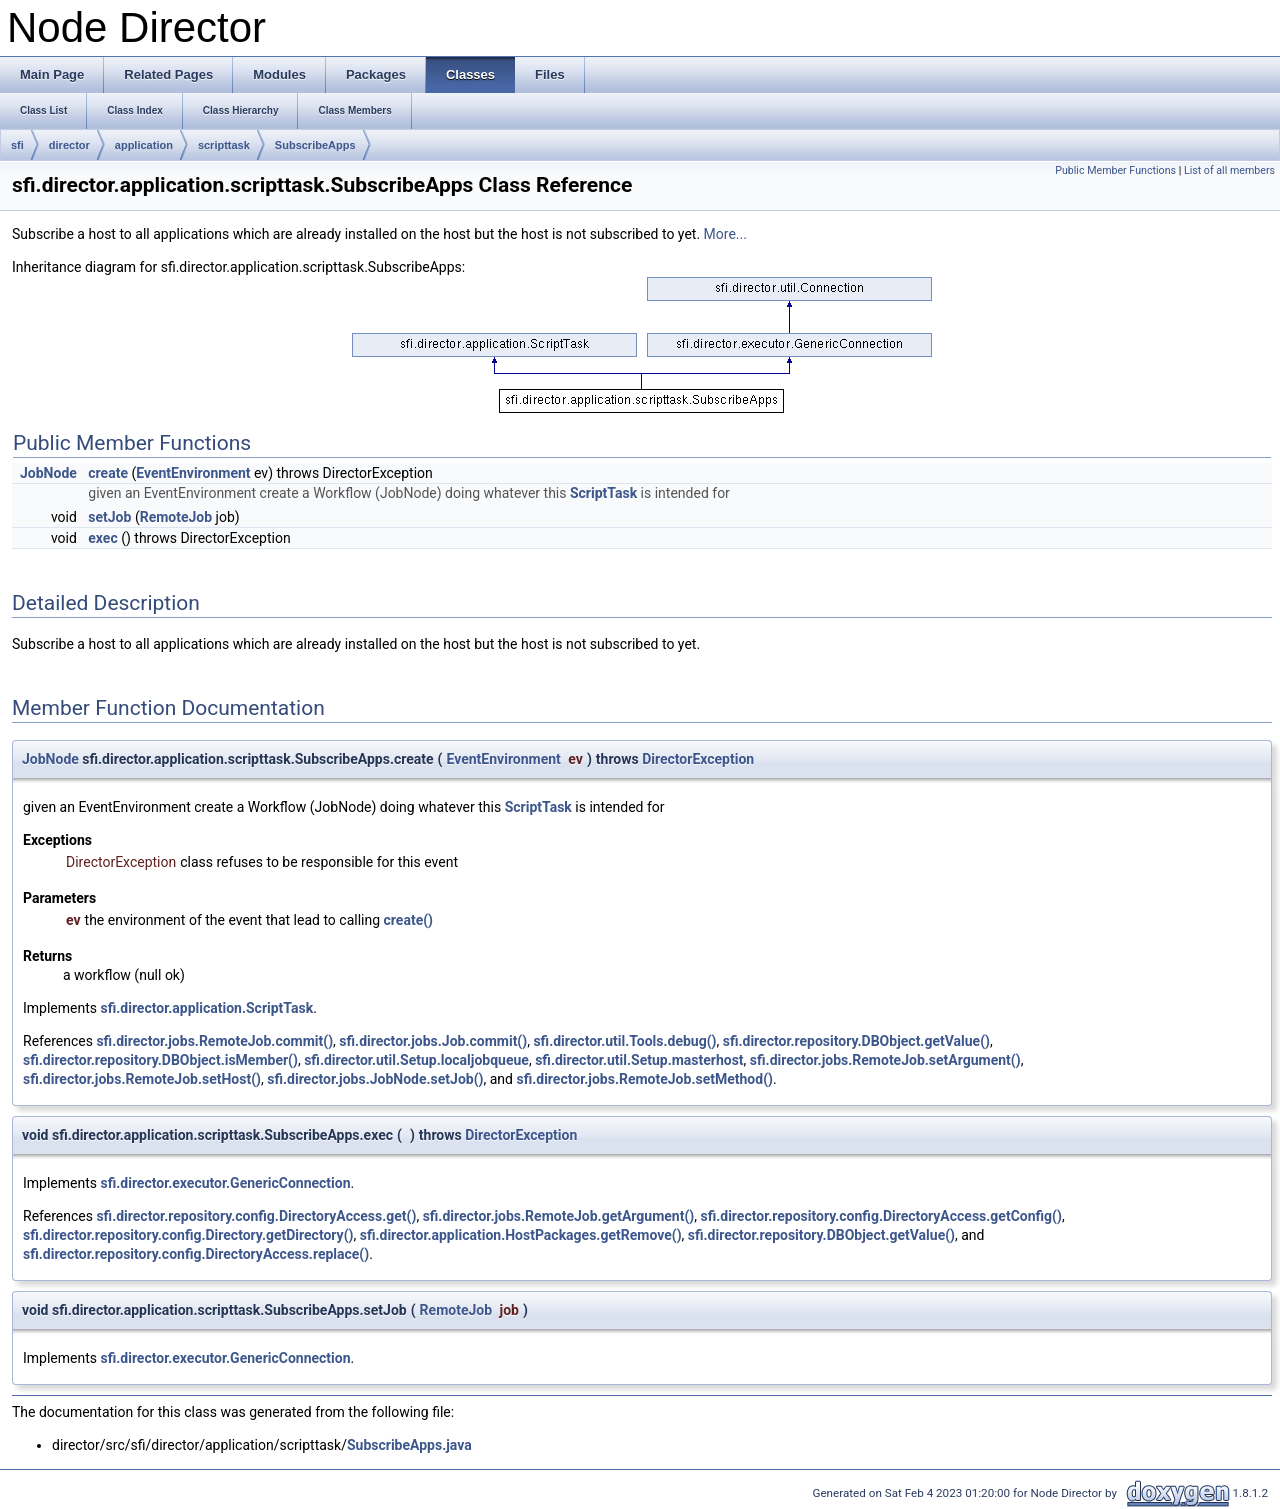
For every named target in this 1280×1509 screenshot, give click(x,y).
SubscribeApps (315, 145)
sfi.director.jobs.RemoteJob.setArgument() (885, 1060)
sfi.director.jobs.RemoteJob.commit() (214, 1041)
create (108, 473)
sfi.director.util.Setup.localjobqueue (416, 1060)
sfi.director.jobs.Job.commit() (433, 1041)
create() (408, 920)
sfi (17, 145)
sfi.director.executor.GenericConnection (226, 1183)
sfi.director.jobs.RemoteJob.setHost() (142, 1079)
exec (102, 538)
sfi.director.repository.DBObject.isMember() (160, 1060)
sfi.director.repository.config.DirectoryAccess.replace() (196, 1254)
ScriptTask (603, 493)
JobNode (48, 473)
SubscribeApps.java (409, 1445)
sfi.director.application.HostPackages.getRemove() (521, 1235)
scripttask (224, 145)
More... (725, 234)
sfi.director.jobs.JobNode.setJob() (375, 1079)
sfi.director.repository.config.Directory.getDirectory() (188, 1235)
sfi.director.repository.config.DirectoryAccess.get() (256, 1216)
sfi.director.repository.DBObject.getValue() (856, 1041)
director (69, 145)
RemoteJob (176, 517)
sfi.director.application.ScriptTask (207, 1008)
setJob (109, 517)
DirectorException (698, 759)
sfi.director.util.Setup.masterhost (639, 1060)
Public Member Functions (1115, 170)
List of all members (1229, 170)
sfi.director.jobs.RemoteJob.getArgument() (559, 1216)
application (144, 145)
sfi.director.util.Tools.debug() (624, 1041)
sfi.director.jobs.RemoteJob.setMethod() (644, 1079)
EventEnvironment (193, 473)
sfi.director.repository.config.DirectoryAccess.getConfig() (880, 1216)
